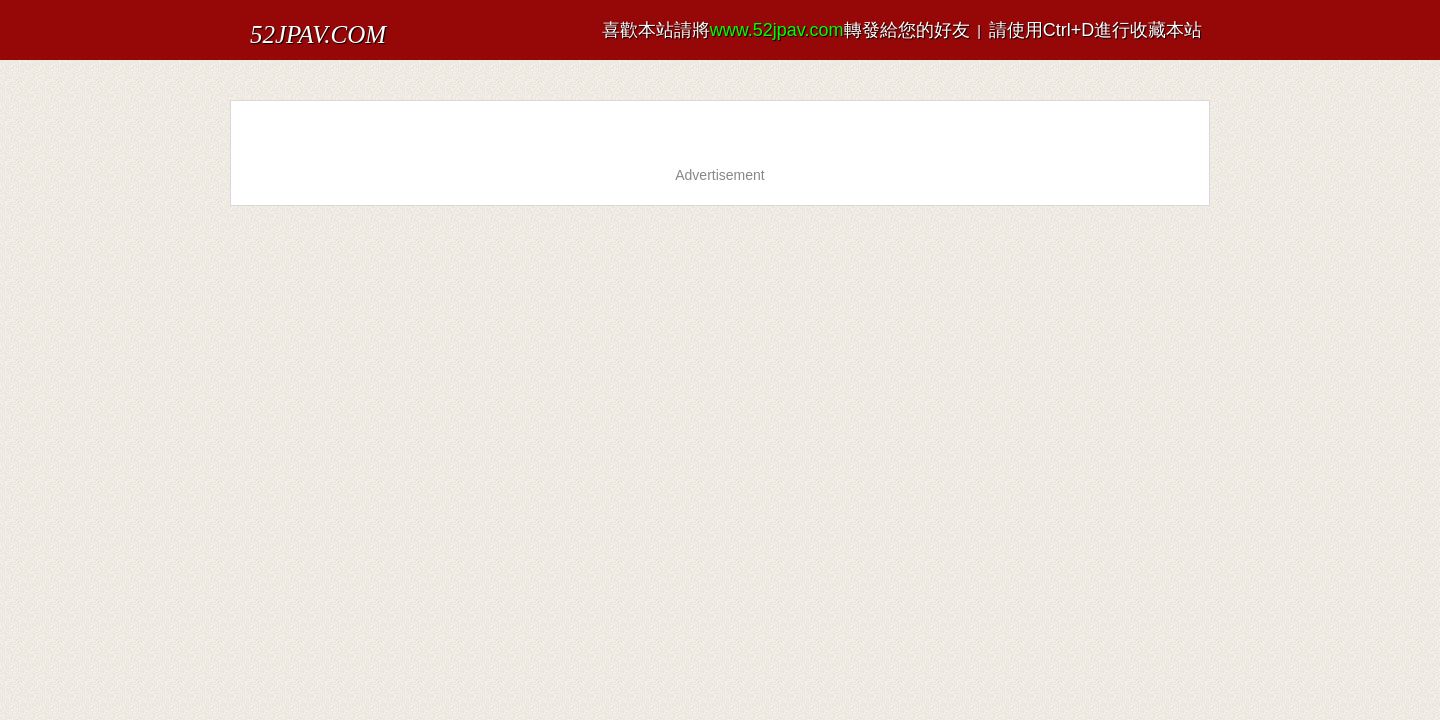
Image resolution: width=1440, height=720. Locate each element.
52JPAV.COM (298, 24)
